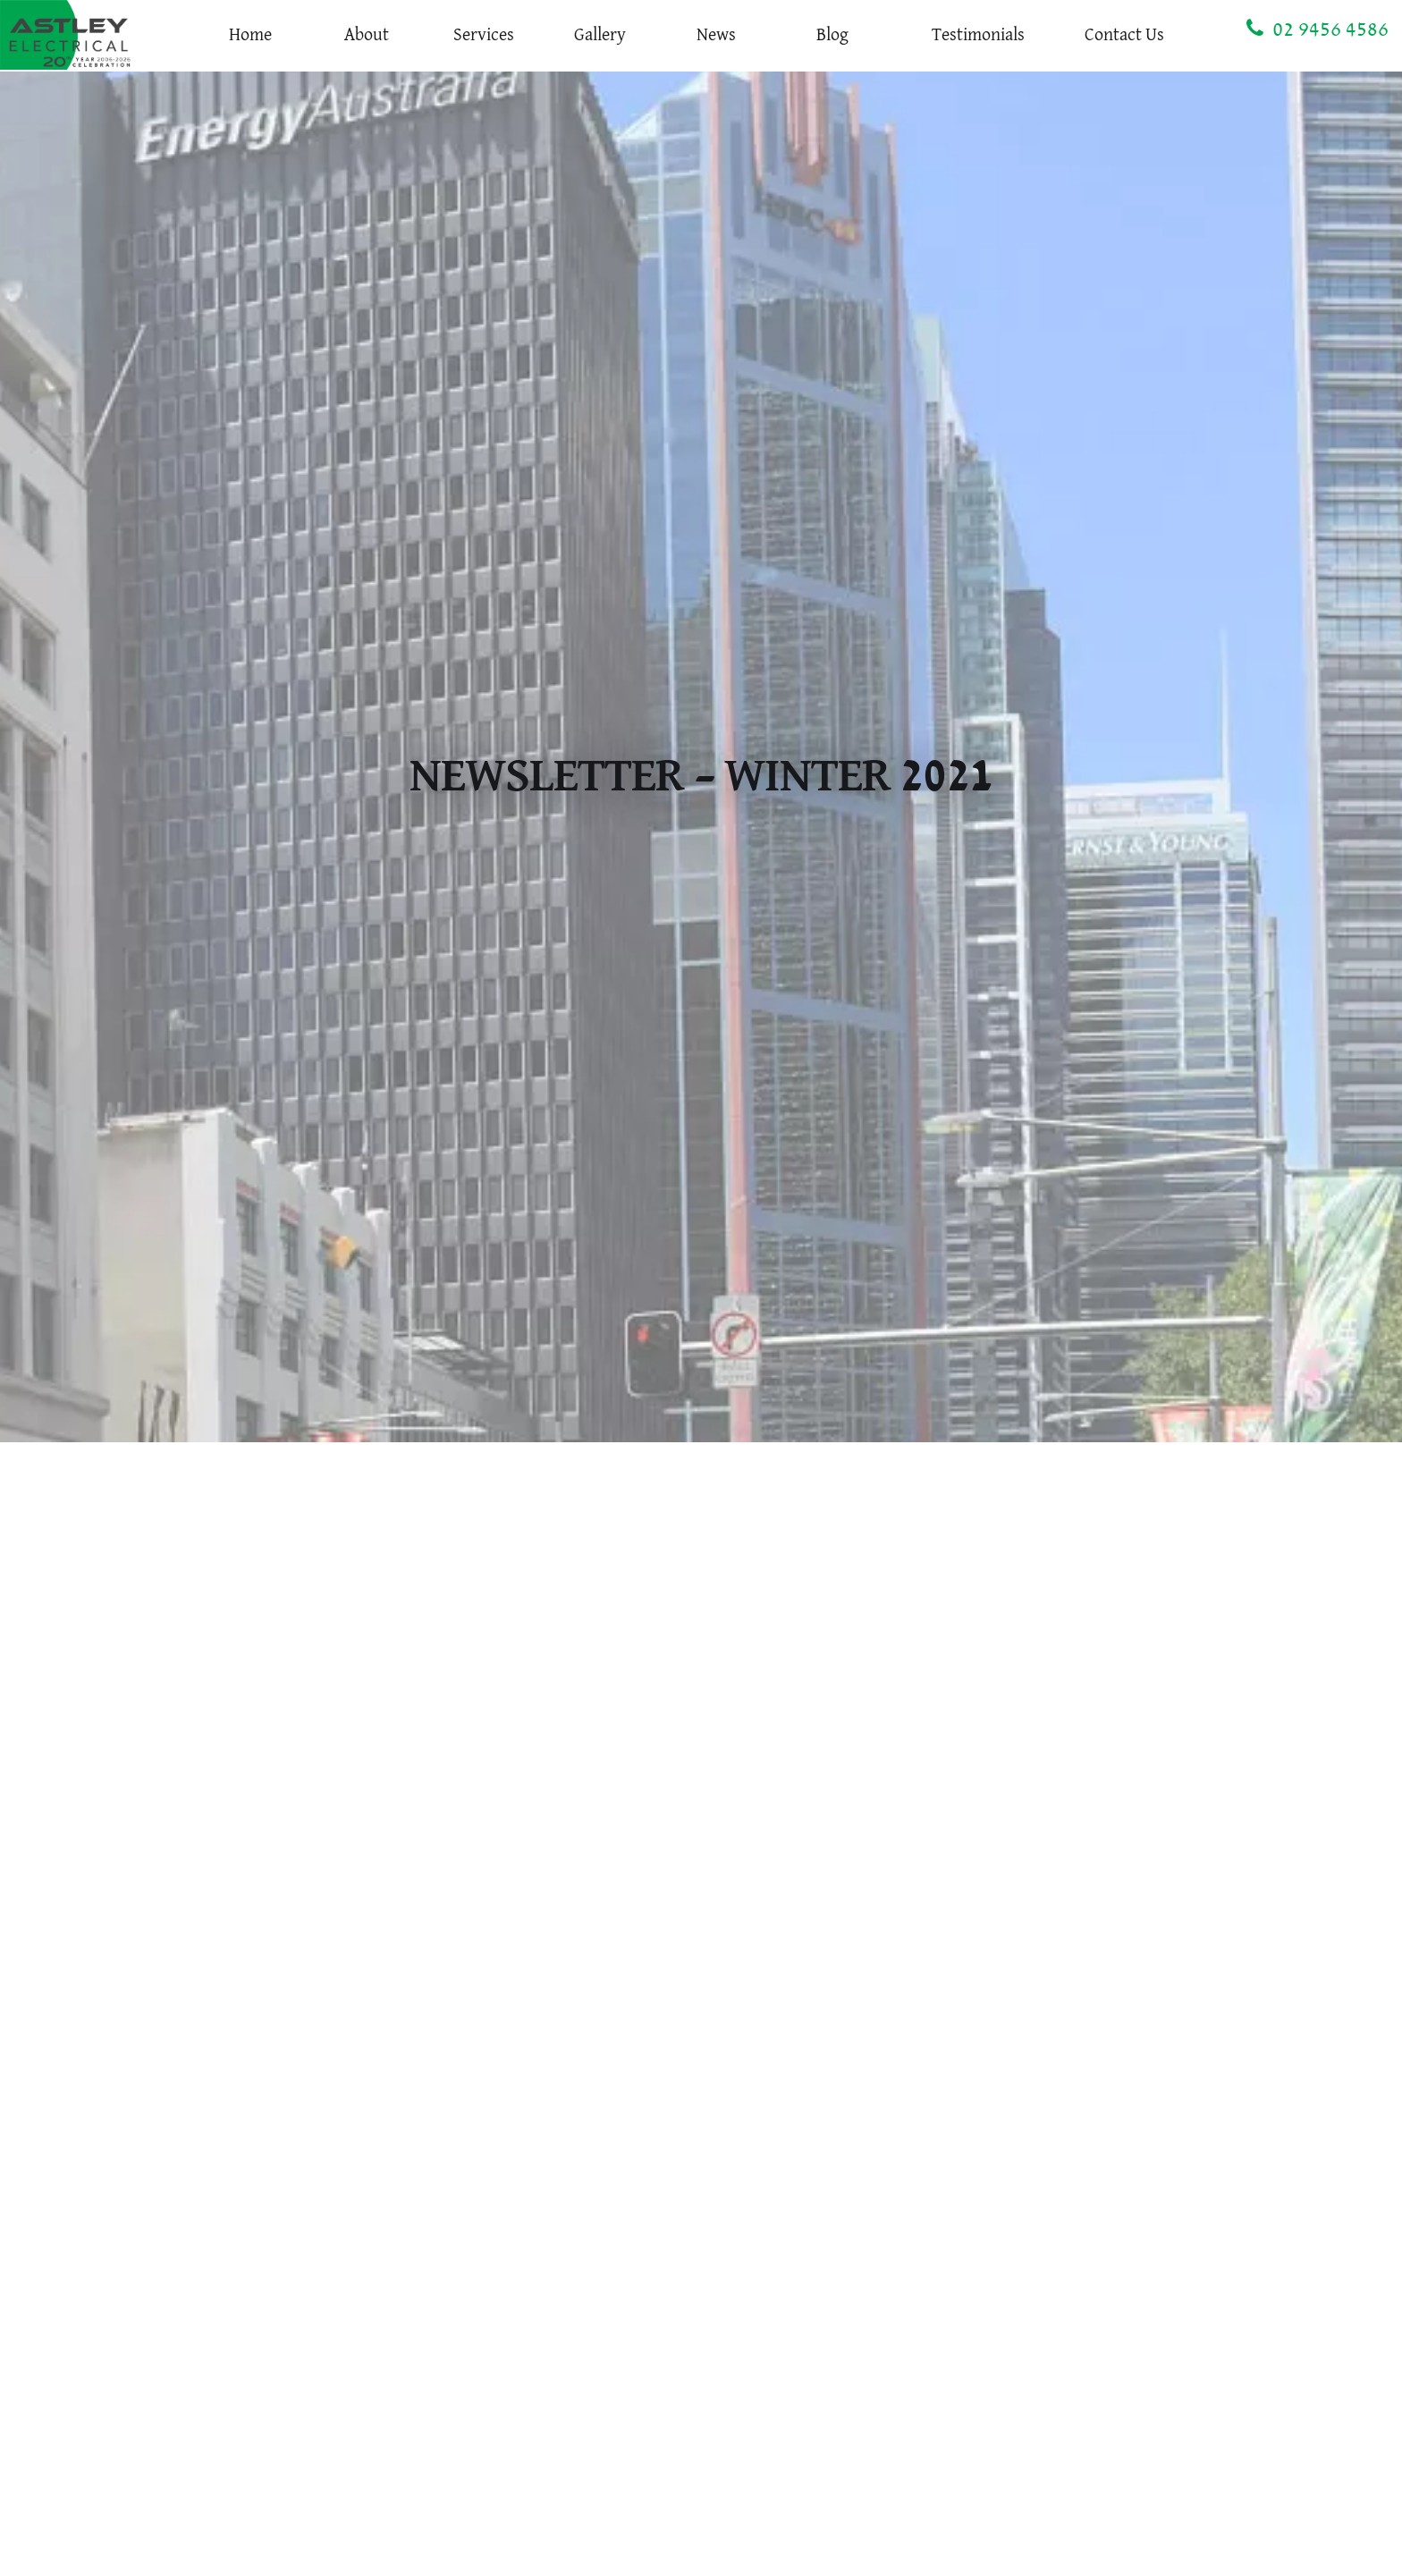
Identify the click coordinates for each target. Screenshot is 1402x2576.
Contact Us (1124, 35)
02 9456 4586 (1317, 28)
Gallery (600, 35)
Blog (832, 35)
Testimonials (978, 35)
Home (250, 35)
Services (483, 35)
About (366, 35)
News (716, 35)
